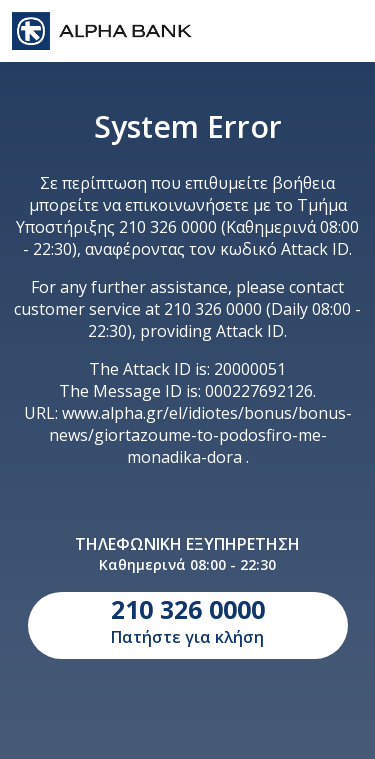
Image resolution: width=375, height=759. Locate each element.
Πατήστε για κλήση (188, 620)
